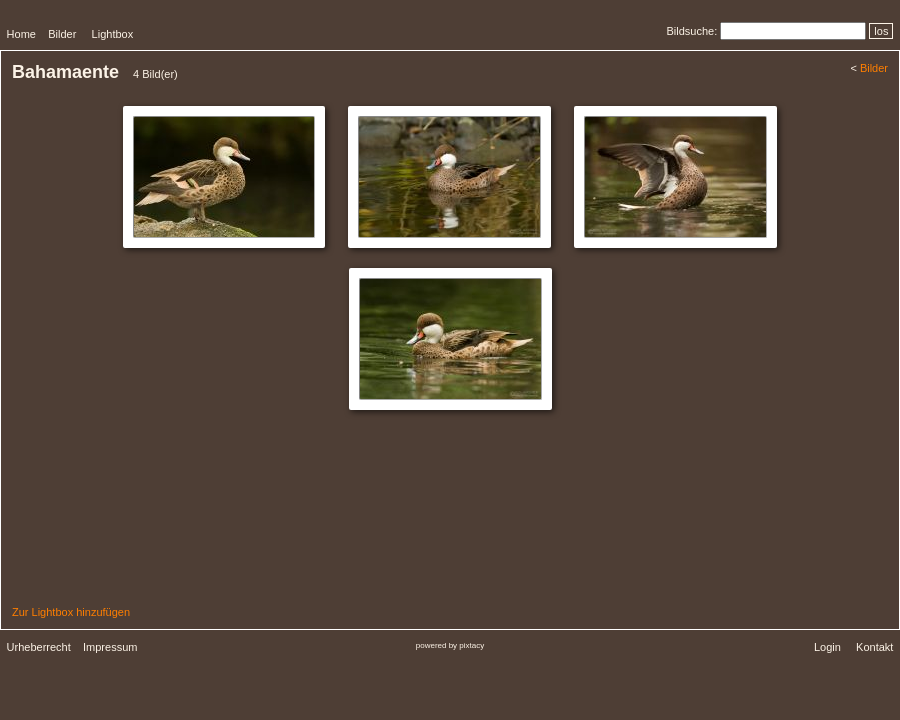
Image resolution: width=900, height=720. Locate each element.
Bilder (62, 34)
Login (827, 647)
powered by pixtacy (450, 645)
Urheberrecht (39, 647)
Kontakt (874, 647)
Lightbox (113, 34)
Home (21, 34)
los (881, 31)
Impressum (110, 647)
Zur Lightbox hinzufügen (71, 612)
